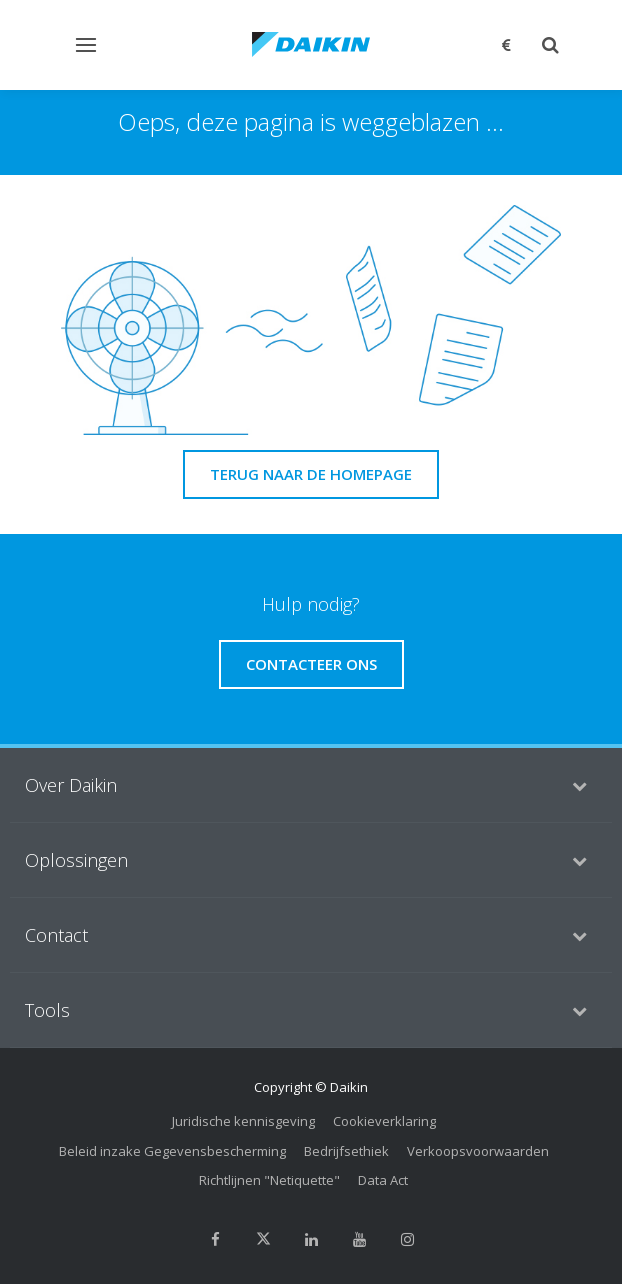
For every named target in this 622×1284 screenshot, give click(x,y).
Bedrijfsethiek (346, 1151)
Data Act (383, 1180)
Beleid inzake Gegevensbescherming (172, 1151)
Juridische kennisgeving (243, 1121)
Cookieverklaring (384, 1121)
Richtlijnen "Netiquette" (269, 1180)
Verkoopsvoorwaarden (478, 1151)
